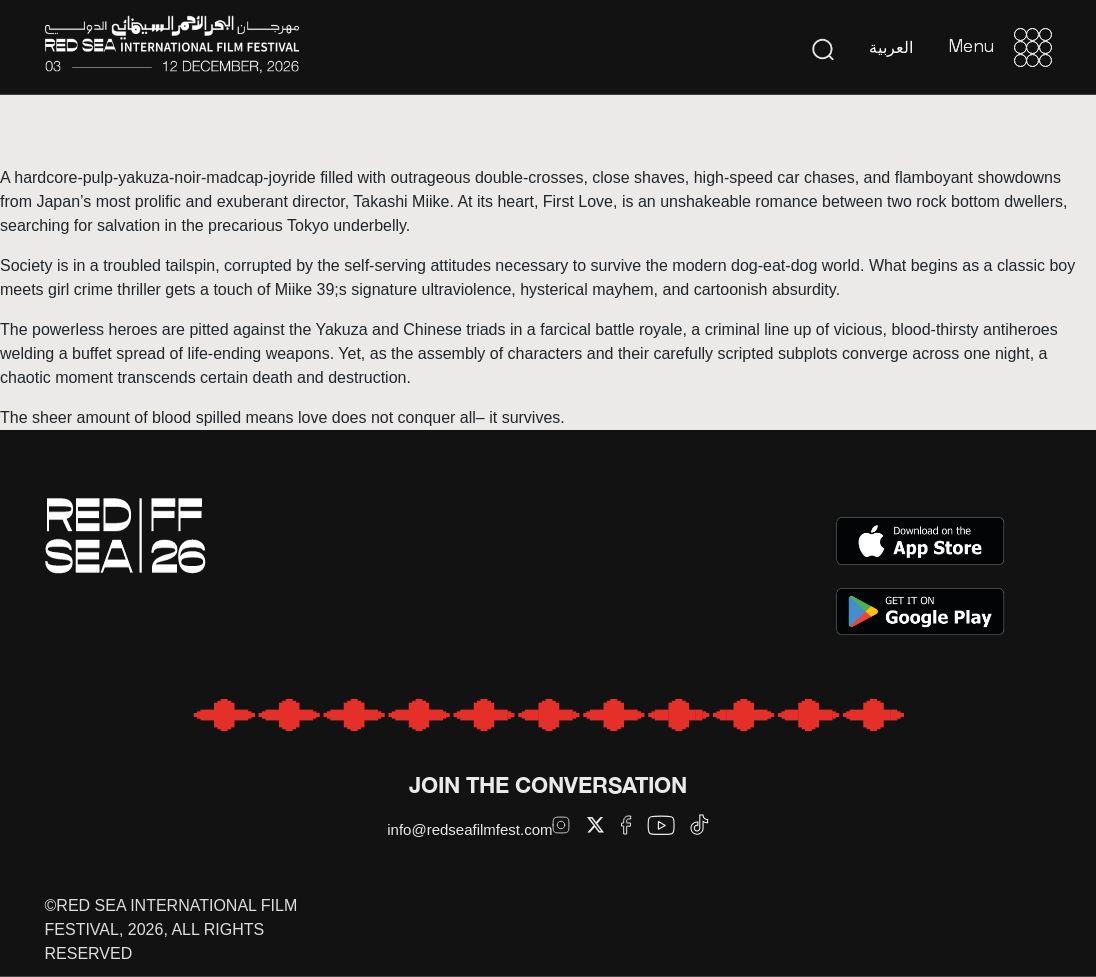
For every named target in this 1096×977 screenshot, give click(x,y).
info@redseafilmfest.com (469, 829)
